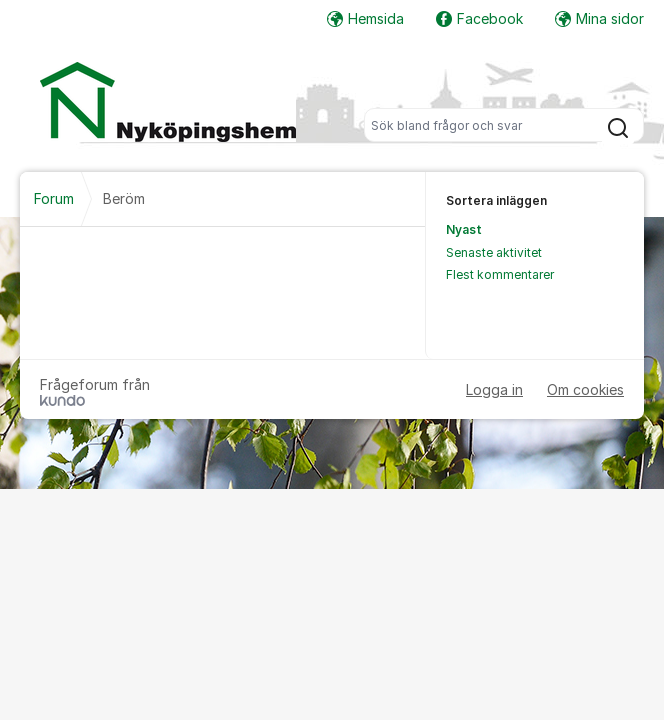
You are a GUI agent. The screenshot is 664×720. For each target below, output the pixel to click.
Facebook (479, 18)
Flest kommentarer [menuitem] (500, 274)
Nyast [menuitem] (464, 229)
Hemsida (365, 18)
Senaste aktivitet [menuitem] (494, 252)
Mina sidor (599, 18)
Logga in (494, 389)
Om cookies (585, 389)
